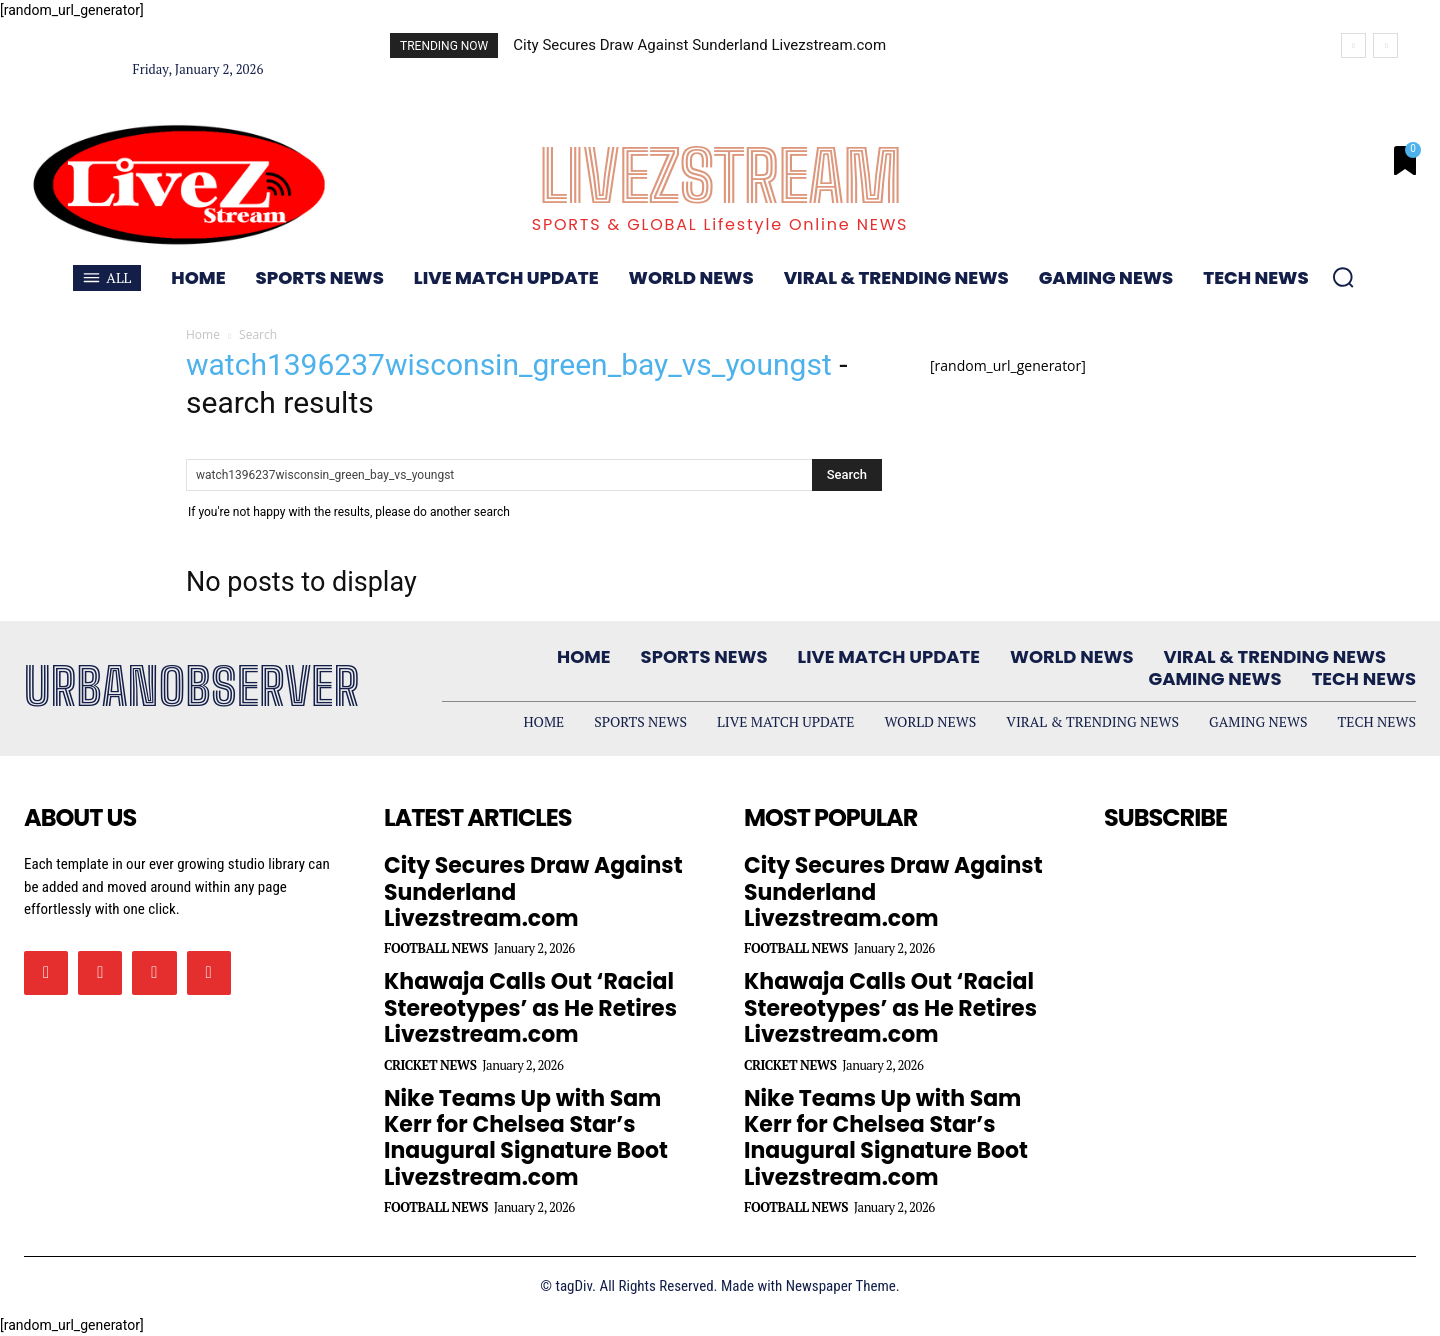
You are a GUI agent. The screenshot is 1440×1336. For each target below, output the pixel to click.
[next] (1385, 45)
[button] (1343, 277)
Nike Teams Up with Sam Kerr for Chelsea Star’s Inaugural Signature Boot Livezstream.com (526, 1138)
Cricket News (430, 1065)
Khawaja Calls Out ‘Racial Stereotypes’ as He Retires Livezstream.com (530, 1008)
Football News (436, 948)
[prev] (1353, 45)
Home (203, 334)
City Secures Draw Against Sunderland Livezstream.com (699, 45)
